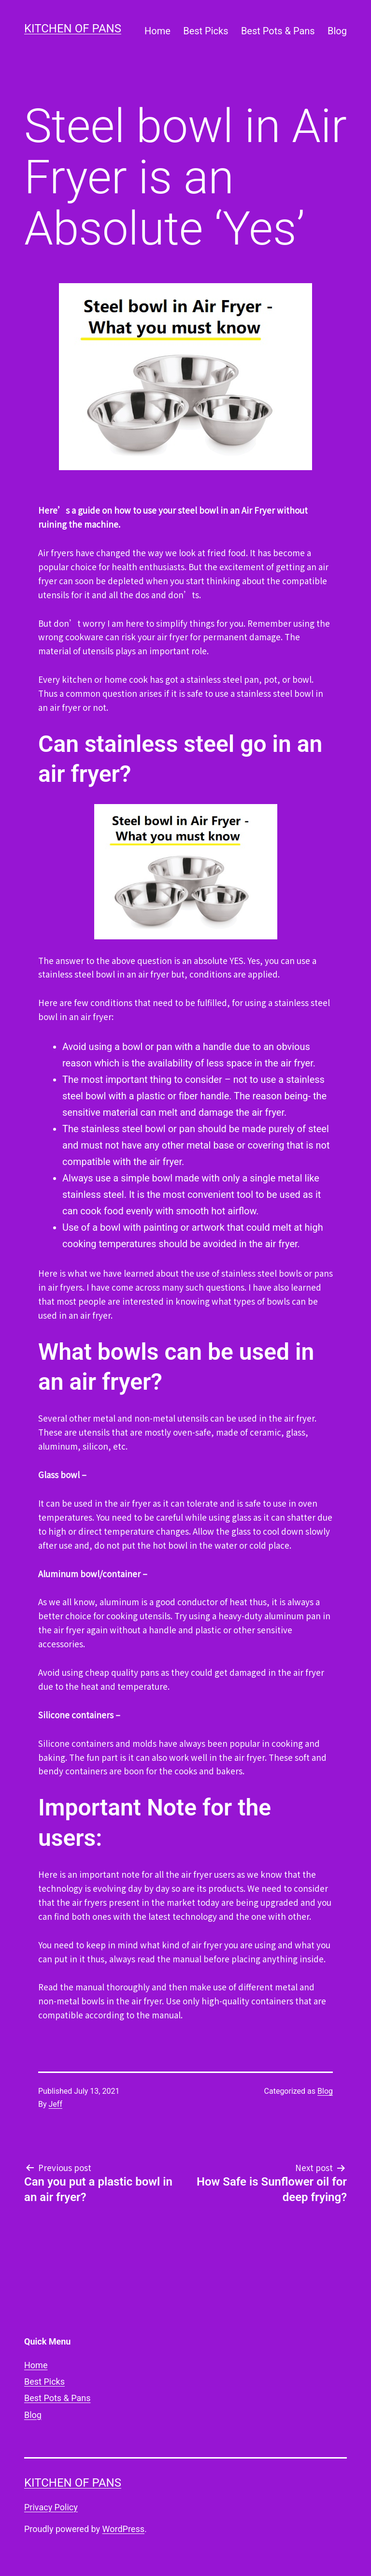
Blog (337, 31)
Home (157, 31)
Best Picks (205, 31)
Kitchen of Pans (72, 28)
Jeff (55, 2104)
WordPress (123, 2529)
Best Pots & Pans (278, 31)
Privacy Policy (51, 2507)
